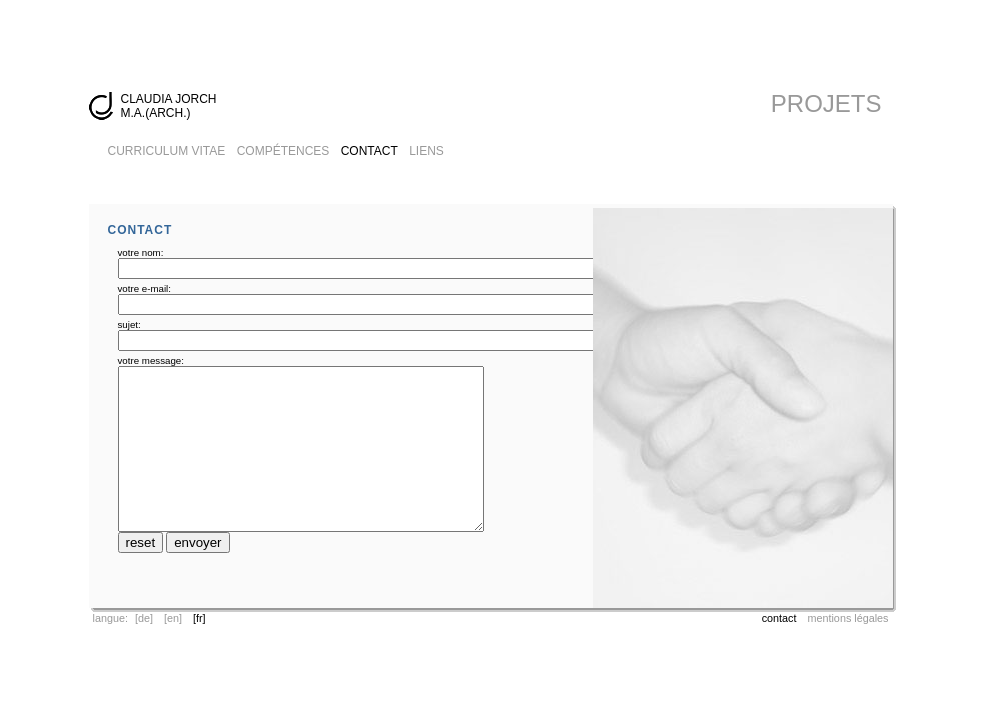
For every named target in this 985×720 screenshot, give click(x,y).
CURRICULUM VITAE (167, 151)
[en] (173, 618)
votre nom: (141, 252)
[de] (144, 618)
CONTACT (369, 151)
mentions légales (847, 618)
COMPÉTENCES (283, 151)
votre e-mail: (144, 288)
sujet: (129, 324)
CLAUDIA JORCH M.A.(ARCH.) (169, 106)
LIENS (426, 151)
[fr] (199, 618)
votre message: (151, 360)
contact (779, 618)
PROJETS (826, 103)
